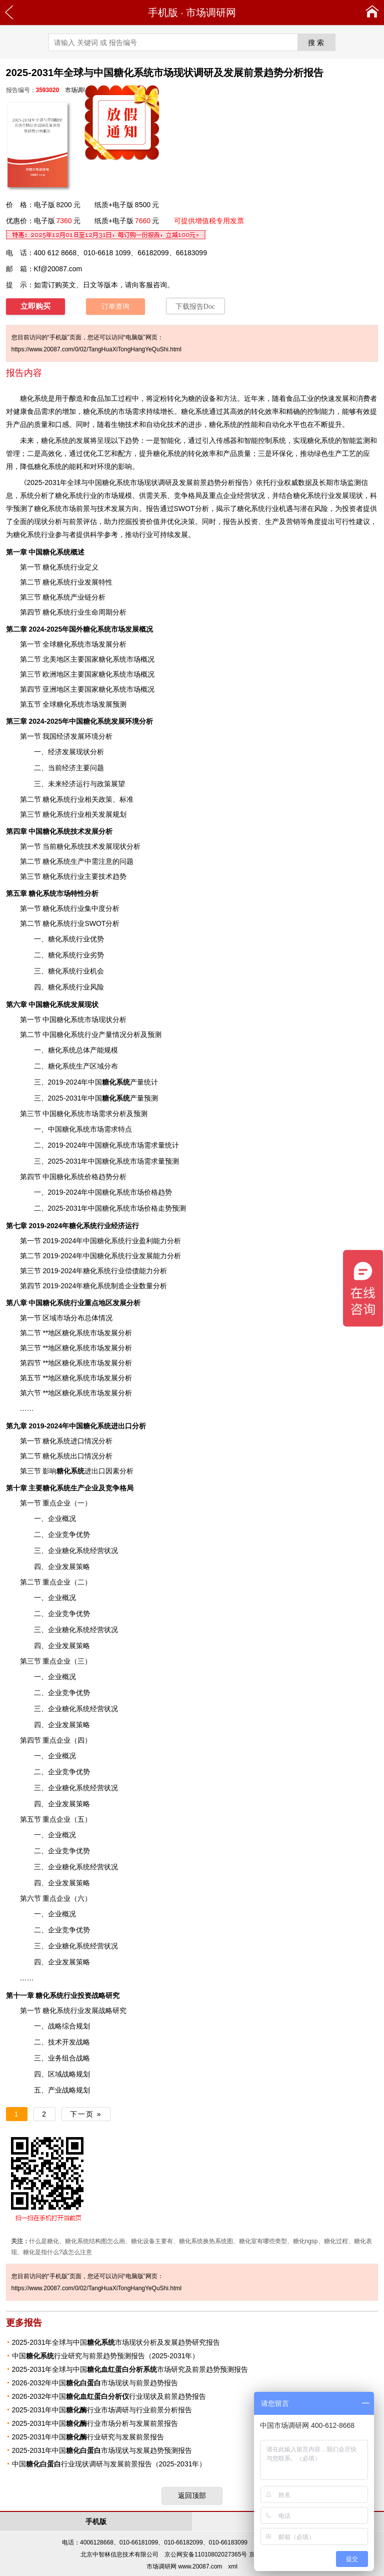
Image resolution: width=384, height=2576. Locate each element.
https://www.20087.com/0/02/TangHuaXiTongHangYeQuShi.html (97, 349)
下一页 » (86, 2114)
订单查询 (116, 306)
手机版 (163, 12)
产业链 (81, 597)
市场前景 (76, 508)
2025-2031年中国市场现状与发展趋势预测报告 (102, 2450)
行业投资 (64, 1995)
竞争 (181, 495)
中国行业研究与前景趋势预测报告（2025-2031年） (106, 2356)
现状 (105, 1019)
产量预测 (130, 1098)
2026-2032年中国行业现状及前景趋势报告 (109, 2396)
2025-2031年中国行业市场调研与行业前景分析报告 (102, 2410)
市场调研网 (211, 12)
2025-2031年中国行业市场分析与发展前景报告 (95, 2423)
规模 (125, 495)
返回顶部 (192, 2495)
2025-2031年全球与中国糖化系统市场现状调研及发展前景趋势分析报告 (138, 482)
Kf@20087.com (58, 269)
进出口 (81, 1471)
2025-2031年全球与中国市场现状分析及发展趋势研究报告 (116, 2342)
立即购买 (35, 306)
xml (233, 2566)
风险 (321, 508)
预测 (179, 1208)
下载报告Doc (195, 306)
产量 (123, 1082)
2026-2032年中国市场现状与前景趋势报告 (95, 2383)
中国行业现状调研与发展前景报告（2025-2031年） (109, 2464)
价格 (91, 1177)
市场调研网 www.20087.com (184, 2566)
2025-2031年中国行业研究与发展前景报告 (88, 2437)
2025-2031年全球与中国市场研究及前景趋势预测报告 (130, 2369)
